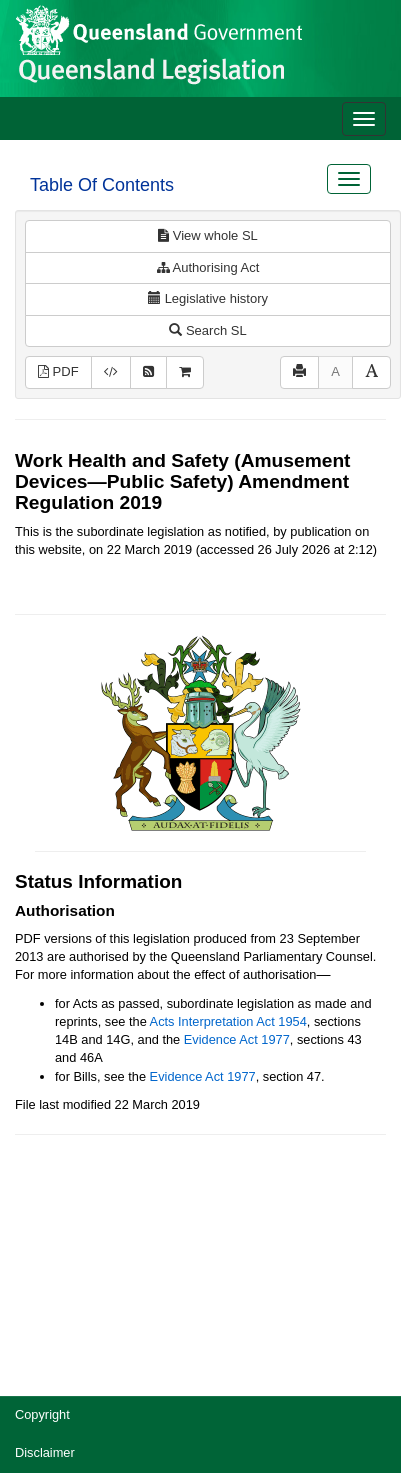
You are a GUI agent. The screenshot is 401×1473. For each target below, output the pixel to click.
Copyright (42, 1414)
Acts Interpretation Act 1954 (228, 1021)
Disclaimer (45, 1452)
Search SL (207, 330)
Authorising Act (208, 267)
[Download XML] (111, 372)
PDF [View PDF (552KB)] (58, 371)
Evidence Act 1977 (237, 1039)
